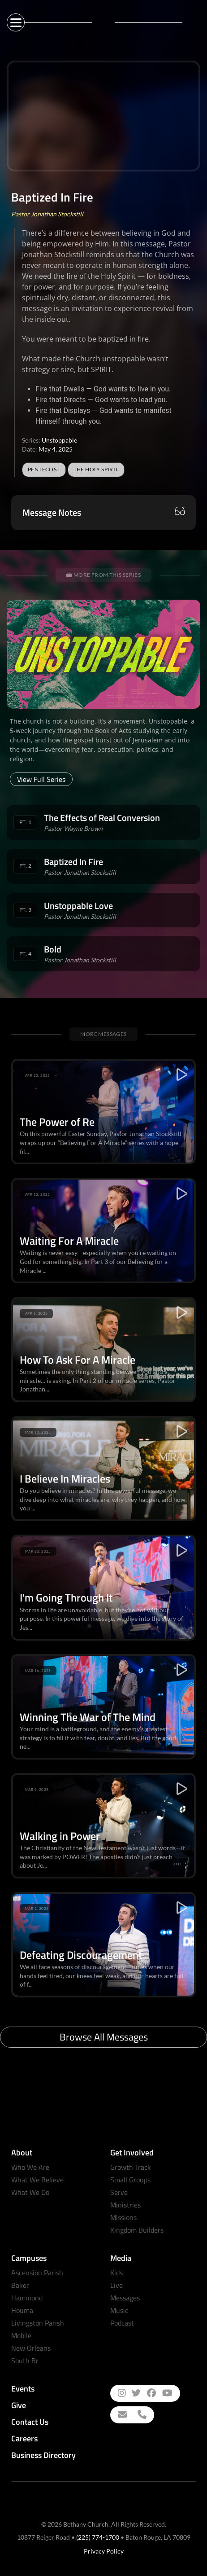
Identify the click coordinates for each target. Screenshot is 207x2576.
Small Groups (130, 2179)
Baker (20, 2285)
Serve (119, 2192)
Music (119, 2310)
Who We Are (30, 2167)
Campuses (29, 2258)
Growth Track (130, 2167)
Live (116, 2285)
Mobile (21, 2335)
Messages (125, 2297)
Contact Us (29, 2422)
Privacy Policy (104, 2551)
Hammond (27, 2297)
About (21, 2152)
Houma (22, 2310)
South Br (25, 2360)
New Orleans (31, 2348)
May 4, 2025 (56, 449)
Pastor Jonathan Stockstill (47, 214)
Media (120, 2258)
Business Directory (43, 2455)
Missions (123, 2217)
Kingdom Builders (137, 2230)
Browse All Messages (104, 2037)
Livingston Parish (37, 2322)
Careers (24, 2438)
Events (22, 2389)
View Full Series (41, 779)
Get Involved (132, 2152)
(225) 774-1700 (97, 2537)
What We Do (30, 2192)
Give (18, 2405)
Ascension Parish (37, 2272)
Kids (116, 2272)
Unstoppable (59, 440)
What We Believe (37, 2179)
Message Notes (51, 512)
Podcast (122, 2322)
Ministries (125, 2204)
